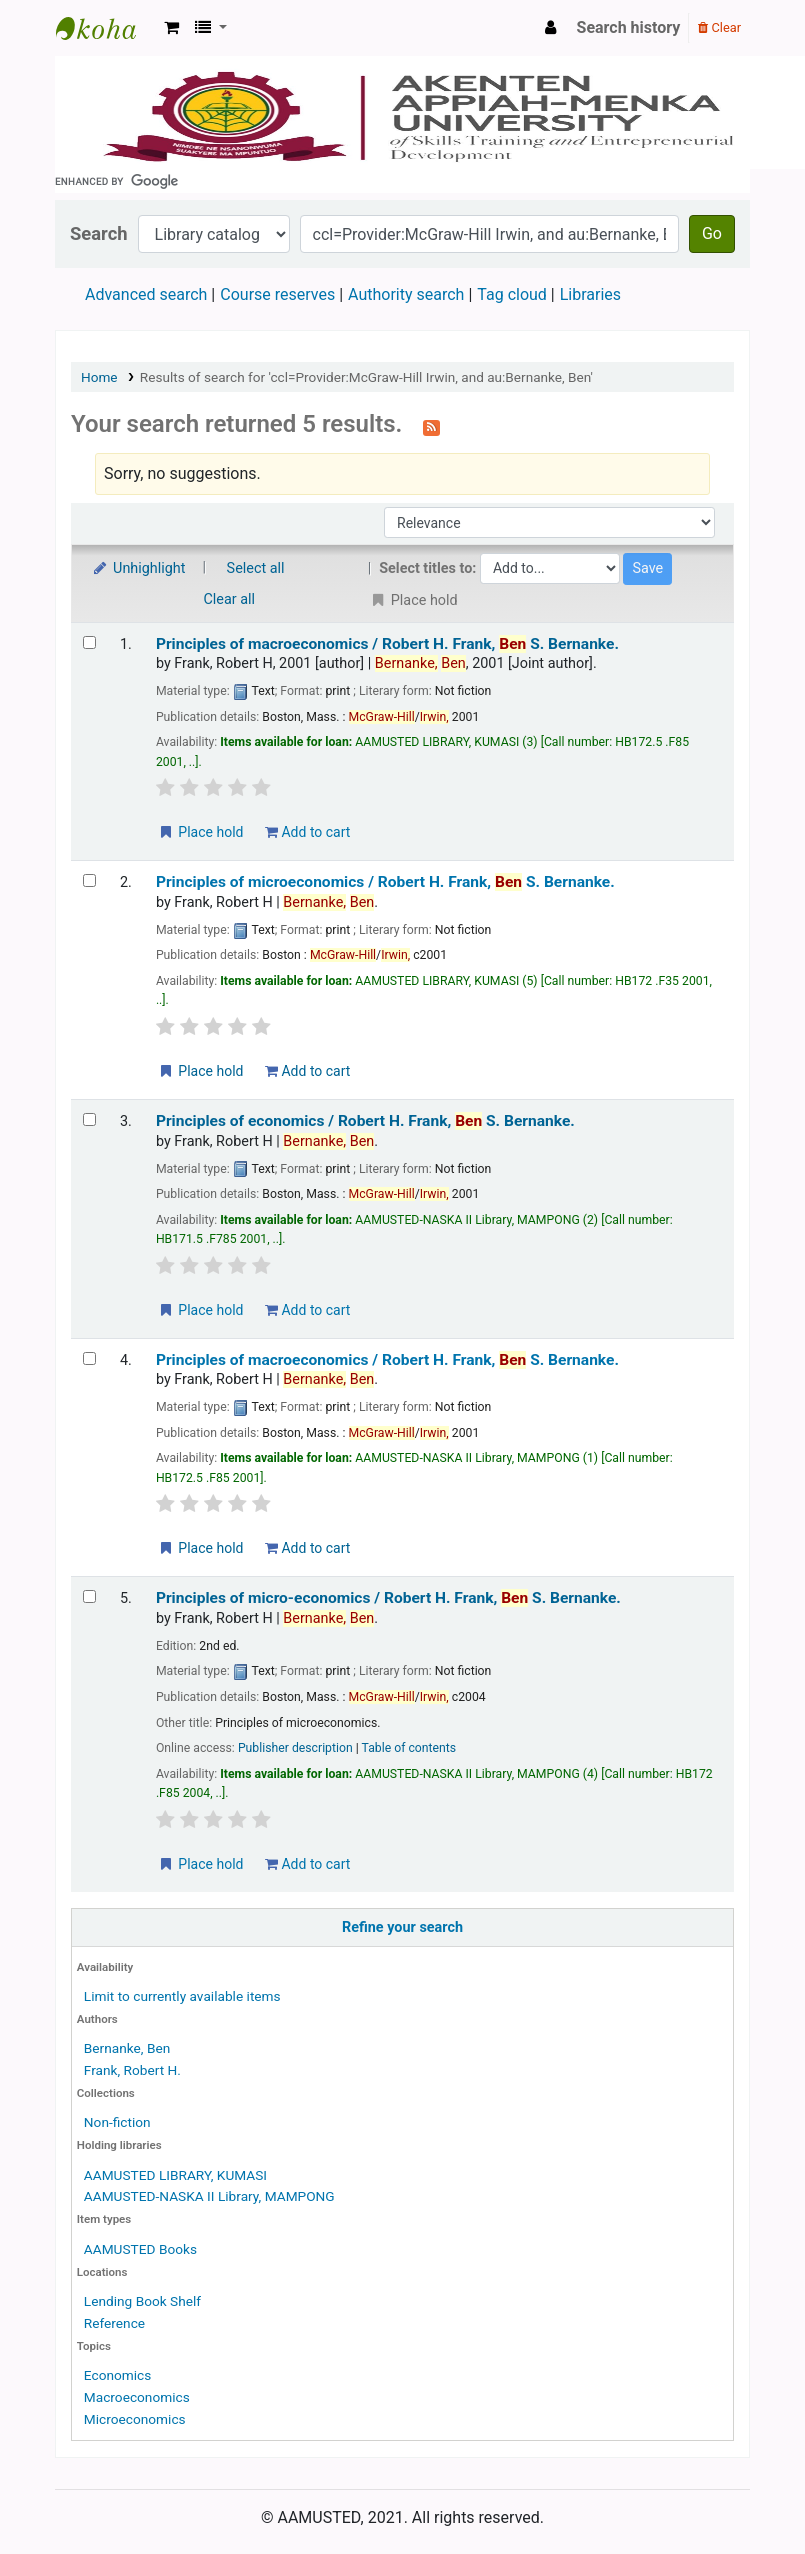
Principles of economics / (365, 1121)
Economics (117, 2375)
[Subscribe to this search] (431, 426)
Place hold (200, 832)
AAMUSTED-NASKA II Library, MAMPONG (209, 2196)
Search (99, 233)
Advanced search (146, 294)
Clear (719, 27)
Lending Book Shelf (142, 2301)
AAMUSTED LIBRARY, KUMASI (175, 2175)
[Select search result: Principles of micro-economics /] (89, 1596)
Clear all (230, 599)
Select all (256, 568)
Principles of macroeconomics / (387, 644)
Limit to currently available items (182, 1996)
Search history (629, 27)
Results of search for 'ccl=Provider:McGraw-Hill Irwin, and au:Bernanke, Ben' (366, 377)
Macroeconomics (137, 2397)
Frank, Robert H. (132, 2070)
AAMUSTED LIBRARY (106, 28)
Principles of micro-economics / (388, 1598)
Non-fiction (117, 2122)
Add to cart (307, 832)
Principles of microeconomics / (385, 882)
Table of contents (409, 1748)
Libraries (590, 294)
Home (99, 377)
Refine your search (402, 1927)
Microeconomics (135, 2419)
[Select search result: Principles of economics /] (89, 1119)
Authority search (406, 294)
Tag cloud (512, 294)
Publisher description (295, 1748)
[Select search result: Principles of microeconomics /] (89, 880)
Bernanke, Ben (127, 2048)
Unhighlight (138, 568)
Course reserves (277, 294)
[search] (402, 181)
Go (712, 233)
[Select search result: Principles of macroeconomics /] (89, 642)
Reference (114, 2323)
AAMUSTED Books (140, 2249)
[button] (171, 28)
